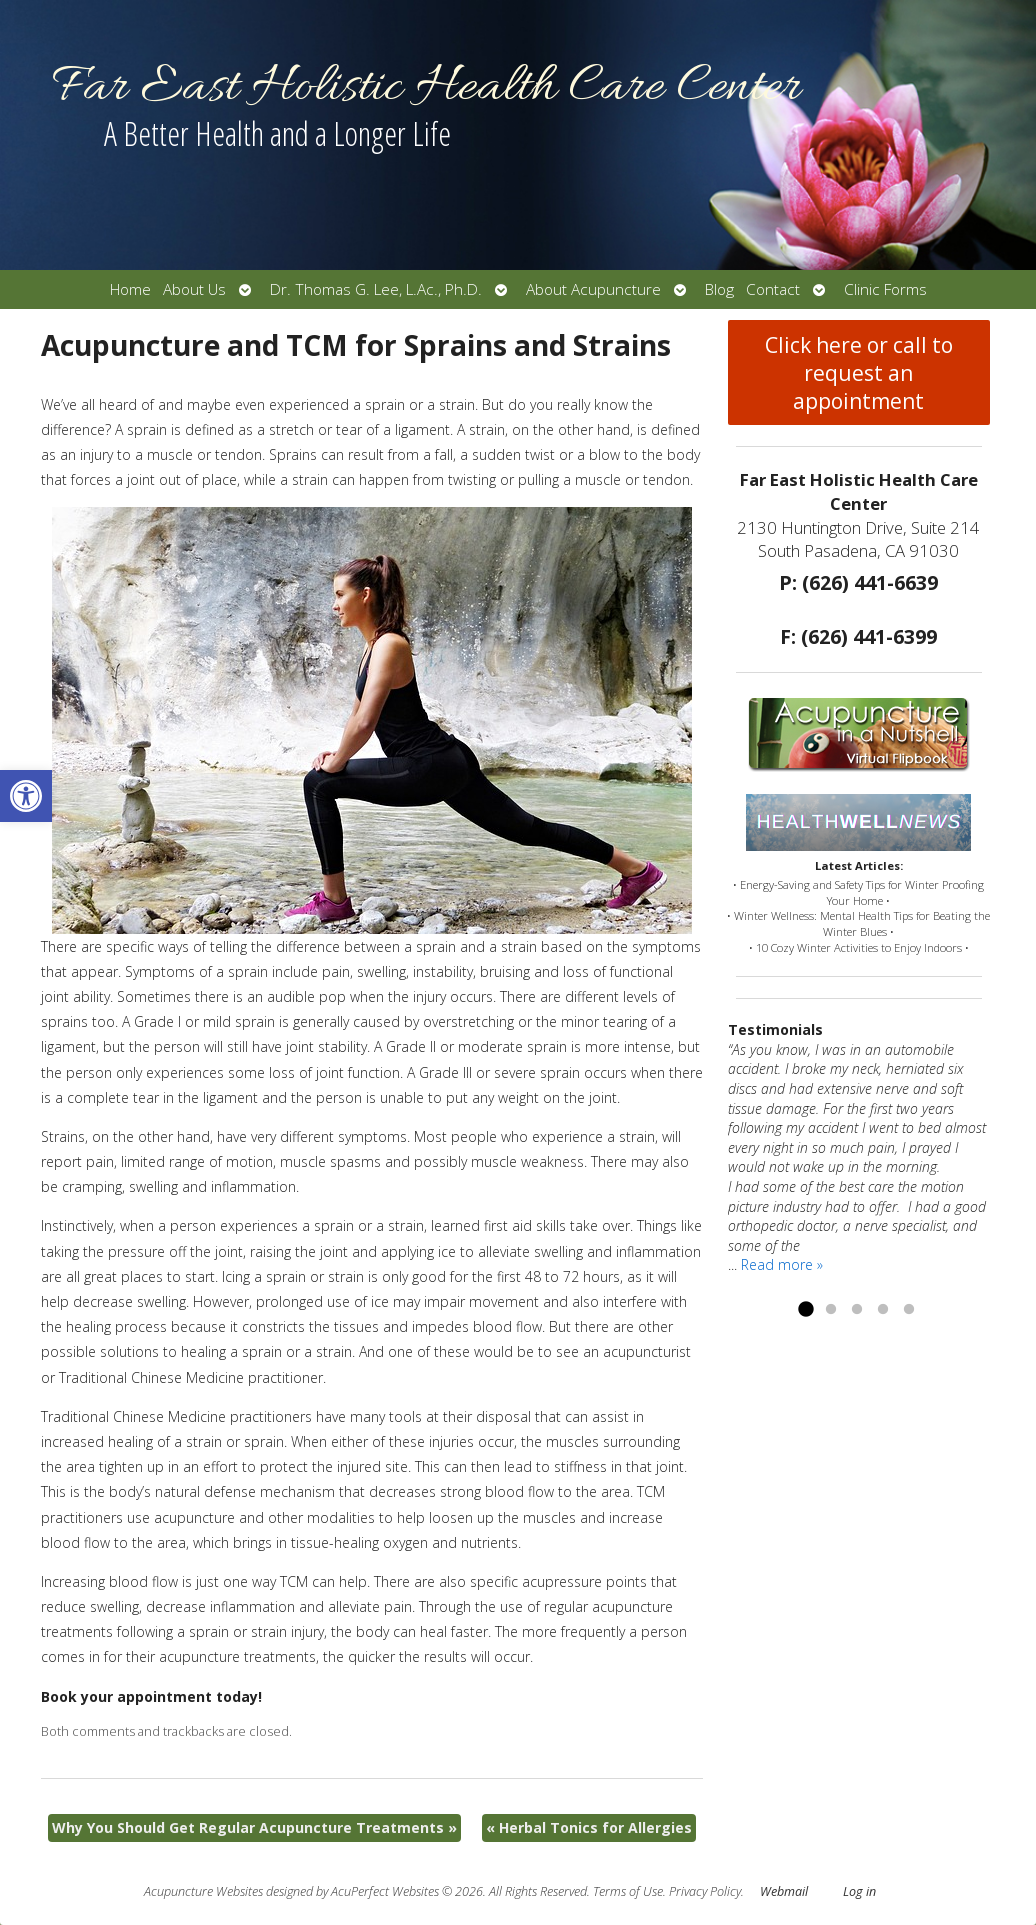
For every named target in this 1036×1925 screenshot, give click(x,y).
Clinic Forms (885, 289)
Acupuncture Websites (203, 1891)
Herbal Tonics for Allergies (589, 1827)
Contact (773, 289)
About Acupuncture (593, 289)
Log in (859, 1891)
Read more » (782, 1264)
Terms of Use (628, 1891)
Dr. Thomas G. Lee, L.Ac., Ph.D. (376, 289)
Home (130, 289)
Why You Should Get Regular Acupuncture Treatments (254, 1827)
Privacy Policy (705, 1891)
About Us (194, 289)
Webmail (784, 1891)
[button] (26, 796)
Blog (719, 289)
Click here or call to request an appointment (859, 373)
